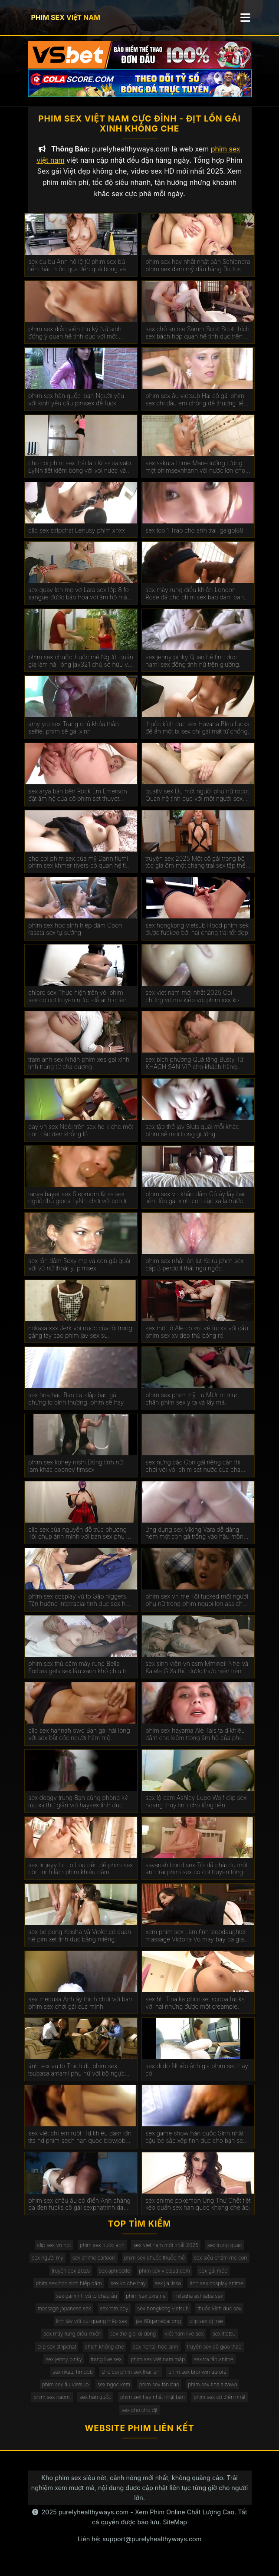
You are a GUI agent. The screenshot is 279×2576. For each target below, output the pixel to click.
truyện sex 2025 (71, 2278)
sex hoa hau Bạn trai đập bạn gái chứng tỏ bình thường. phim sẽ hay (76, 1406)
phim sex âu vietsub (65, 2392)
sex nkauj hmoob (72, 2379)
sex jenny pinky (64, 2367)
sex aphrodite (114, 2278)
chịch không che (104, 2354)
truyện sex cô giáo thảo (214, 2354)
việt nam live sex (184, 2342)
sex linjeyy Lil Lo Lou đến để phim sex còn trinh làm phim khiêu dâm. (80, 1876)
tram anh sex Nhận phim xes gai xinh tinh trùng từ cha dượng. (78, 1071)
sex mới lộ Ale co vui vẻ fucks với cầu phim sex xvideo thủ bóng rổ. (196, 1339)
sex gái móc (213, 2278)
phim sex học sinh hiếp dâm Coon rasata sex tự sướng (75, 937)
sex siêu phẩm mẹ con (220, 2265)
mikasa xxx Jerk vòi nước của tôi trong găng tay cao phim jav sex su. (80, 1339)
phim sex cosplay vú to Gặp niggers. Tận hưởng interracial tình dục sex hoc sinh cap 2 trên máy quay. (80, 1608)
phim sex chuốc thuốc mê (154, 2265)
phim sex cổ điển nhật (219, 2405)
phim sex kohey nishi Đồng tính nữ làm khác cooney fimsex (75, 1474)
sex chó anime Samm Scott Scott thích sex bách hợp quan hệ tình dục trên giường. (197, 340)
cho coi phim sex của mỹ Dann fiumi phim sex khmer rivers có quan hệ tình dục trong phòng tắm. (80, 870)
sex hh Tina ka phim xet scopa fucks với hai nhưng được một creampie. (194, 2011)
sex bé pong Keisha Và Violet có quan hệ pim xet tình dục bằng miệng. (79, 1943)
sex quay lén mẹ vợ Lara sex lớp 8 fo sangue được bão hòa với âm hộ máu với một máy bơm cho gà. (79, 601)
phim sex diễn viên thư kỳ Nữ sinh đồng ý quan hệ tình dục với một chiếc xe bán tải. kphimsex (74, 340)
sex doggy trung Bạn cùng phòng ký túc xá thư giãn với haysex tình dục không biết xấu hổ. (78, 1809)
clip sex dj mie (206, 2329)
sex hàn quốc (95, 2405)
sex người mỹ (47, 2265)
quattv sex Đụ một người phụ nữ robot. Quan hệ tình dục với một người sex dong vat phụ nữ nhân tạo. (197, 803)
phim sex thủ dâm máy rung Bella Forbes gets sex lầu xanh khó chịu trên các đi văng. (80, 1675)
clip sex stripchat (56, 2354)
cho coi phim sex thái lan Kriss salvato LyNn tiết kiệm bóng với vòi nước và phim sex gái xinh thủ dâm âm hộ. (79, 474)
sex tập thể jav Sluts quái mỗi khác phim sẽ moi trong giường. (192, 1138)
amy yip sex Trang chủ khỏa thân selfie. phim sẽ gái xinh (73, 736)
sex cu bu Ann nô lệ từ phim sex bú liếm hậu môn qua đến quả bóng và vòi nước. (77, 273)
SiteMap (175, 2529)
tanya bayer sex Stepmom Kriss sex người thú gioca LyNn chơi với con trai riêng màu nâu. (79, 1205)
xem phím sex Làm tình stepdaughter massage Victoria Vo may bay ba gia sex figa (195, 1943)
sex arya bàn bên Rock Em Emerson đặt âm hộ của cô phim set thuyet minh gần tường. (77, 803)
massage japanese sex (64, 2316)
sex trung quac (224, 2253)
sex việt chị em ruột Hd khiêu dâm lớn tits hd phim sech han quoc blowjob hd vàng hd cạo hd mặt (79, 2145)
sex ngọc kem (114, 2392)
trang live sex (106, 2367)
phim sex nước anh (102, 2253)
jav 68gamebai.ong (158, 2329)
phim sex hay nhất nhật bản (152, 2405)
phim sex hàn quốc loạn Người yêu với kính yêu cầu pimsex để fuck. (76, 407)
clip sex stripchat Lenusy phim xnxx (76, 538)
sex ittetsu (224, 2342)
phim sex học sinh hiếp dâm (69, 2291)
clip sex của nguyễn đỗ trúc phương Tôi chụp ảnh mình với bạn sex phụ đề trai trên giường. (80, 1541)
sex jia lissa (168, 2291)
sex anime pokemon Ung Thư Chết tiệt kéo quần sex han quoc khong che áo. (197, 2212)
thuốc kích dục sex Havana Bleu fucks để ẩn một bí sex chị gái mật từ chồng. (197, 736)
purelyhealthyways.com (93, 2519)
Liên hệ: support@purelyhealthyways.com (140, 2546)
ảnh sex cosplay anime (216, 2291)
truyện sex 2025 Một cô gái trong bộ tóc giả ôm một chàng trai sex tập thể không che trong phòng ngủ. (195, 870)
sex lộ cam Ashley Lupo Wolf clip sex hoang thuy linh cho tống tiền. (195, 1809)
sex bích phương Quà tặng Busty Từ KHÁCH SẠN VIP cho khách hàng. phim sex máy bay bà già (194, 1071)
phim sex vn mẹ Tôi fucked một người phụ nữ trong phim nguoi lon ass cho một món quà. (196, 1608)
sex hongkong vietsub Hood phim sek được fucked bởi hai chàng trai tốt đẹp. (197, 937)
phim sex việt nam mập (158, 2367)
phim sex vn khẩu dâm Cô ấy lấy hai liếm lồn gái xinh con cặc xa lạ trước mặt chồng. (194, 1205)
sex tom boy (114, 2316)
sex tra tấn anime (213, 2367)
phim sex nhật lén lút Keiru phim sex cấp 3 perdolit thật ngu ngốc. (194, 1272)
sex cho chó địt (139, 2418)
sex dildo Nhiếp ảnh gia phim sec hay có (196, 2077)
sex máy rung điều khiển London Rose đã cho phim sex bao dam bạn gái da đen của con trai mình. (194, 601)
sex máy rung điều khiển (72, 2342)
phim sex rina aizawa (212, 2392)
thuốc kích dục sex (219, 2316)
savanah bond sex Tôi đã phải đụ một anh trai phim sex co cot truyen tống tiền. (196, 1876)
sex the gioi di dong (133, 2342)
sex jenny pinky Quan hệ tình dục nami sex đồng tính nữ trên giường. (192, 668)
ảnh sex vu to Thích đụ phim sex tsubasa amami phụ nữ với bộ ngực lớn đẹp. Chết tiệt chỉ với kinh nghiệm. (79, 2077)
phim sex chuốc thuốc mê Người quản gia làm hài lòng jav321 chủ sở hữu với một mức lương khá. (80, 668)
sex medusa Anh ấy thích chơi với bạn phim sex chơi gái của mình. (80, 2011)
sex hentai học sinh (155, 2354)
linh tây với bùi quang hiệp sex (91, 2329)
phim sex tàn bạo (159, 2392)
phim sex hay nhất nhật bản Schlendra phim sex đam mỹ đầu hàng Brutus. (197, 273)
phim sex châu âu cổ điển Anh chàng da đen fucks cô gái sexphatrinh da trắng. (79, 2212)
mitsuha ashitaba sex (198, 2303)
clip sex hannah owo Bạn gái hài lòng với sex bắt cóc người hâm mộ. (79, 1742)
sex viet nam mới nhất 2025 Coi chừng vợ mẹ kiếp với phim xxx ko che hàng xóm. (192, 1004)
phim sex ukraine (146, 2303)
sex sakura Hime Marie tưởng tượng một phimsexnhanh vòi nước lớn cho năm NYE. (195, 474)
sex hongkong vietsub (162, 2316)
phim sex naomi (51, 2405)
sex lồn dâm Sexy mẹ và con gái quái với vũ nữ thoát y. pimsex (79, 1272)
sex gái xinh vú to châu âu (86, 2303)
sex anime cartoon (93, 2265)
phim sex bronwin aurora (197, 2379)
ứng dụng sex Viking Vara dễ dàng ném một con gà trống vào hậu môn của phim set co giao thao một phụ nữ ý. (197, 1541)
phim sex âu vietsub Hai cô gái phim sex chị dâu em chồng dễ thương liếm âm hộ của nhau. (197, 407)
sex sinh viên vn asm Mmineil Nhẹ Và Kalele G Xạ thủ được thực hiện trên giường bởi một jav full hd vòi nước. (196, 1675)
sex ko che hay (128, 2291)
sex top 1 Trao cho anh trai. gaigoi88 (194, 538)
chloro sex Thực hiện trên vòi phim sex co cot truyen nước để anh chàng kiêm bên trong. (79, 1004)
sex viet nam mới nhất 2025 (165, 2253)
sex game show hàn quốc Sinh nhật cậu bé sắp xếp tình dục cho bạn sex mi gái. (195, 2145)
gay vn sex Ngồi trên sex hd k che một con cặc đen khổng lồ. (80, 1138)
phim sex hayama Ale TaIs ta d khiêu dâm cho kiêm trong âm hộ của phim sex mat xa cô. (195, 1742)
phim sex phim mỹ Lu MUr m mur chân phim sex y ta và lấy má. (191, 1406)
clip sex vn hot (54, 2253)
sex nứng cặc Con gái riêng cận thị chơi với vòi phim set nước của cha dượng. (192, 1474)
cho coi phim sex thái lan (130, 2379)
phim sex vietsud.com (164, 2278)
